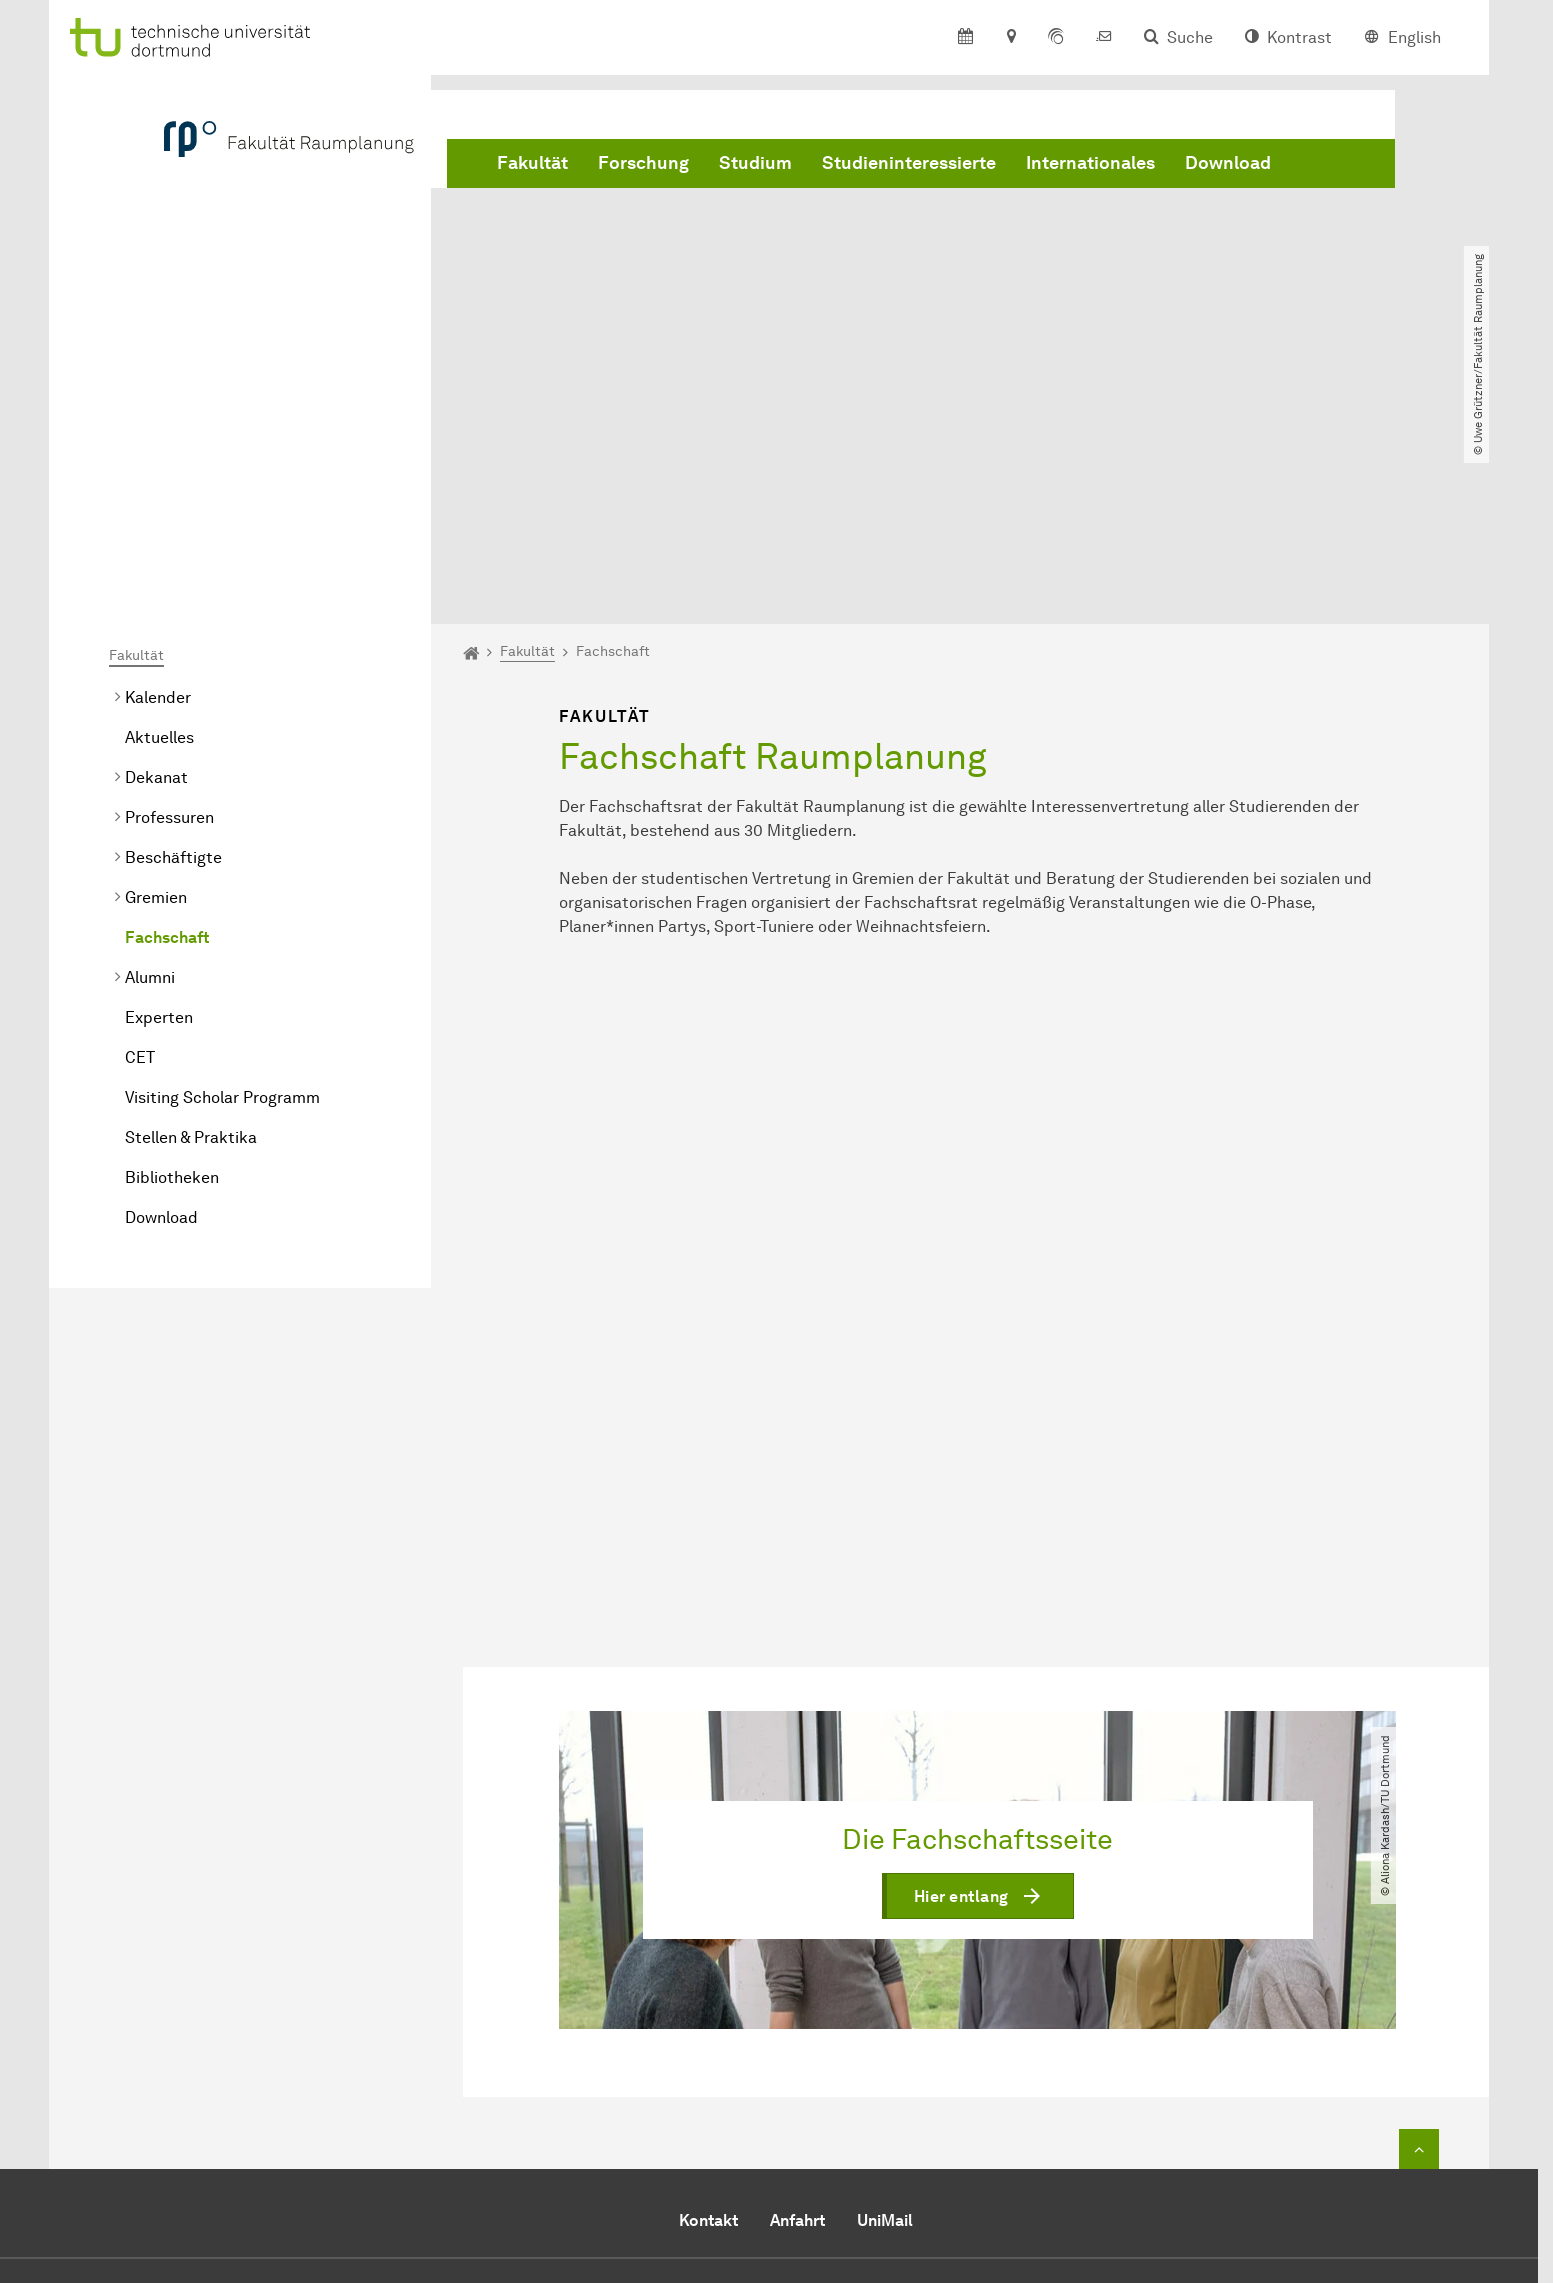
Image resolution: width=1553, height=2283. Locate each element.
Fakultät (532, 163)
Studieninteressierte (909, 163)
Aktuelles (159, 508)
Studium (755, 163)
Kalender (158, 468)
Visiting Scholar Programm (222, 868)
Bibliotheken (172, 948)
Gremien (156, 668)
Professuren (169, 588)
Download (1228, 163)
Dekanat (156, 548)
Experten (159, 788)
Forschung (643, 163)
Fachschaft (167, 708)
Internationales (1090, 163)
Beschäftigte (173, 628)
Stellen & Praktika (191, 908)
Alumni (150, 748)
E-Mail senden (697, 2144)
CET (140, 828)
